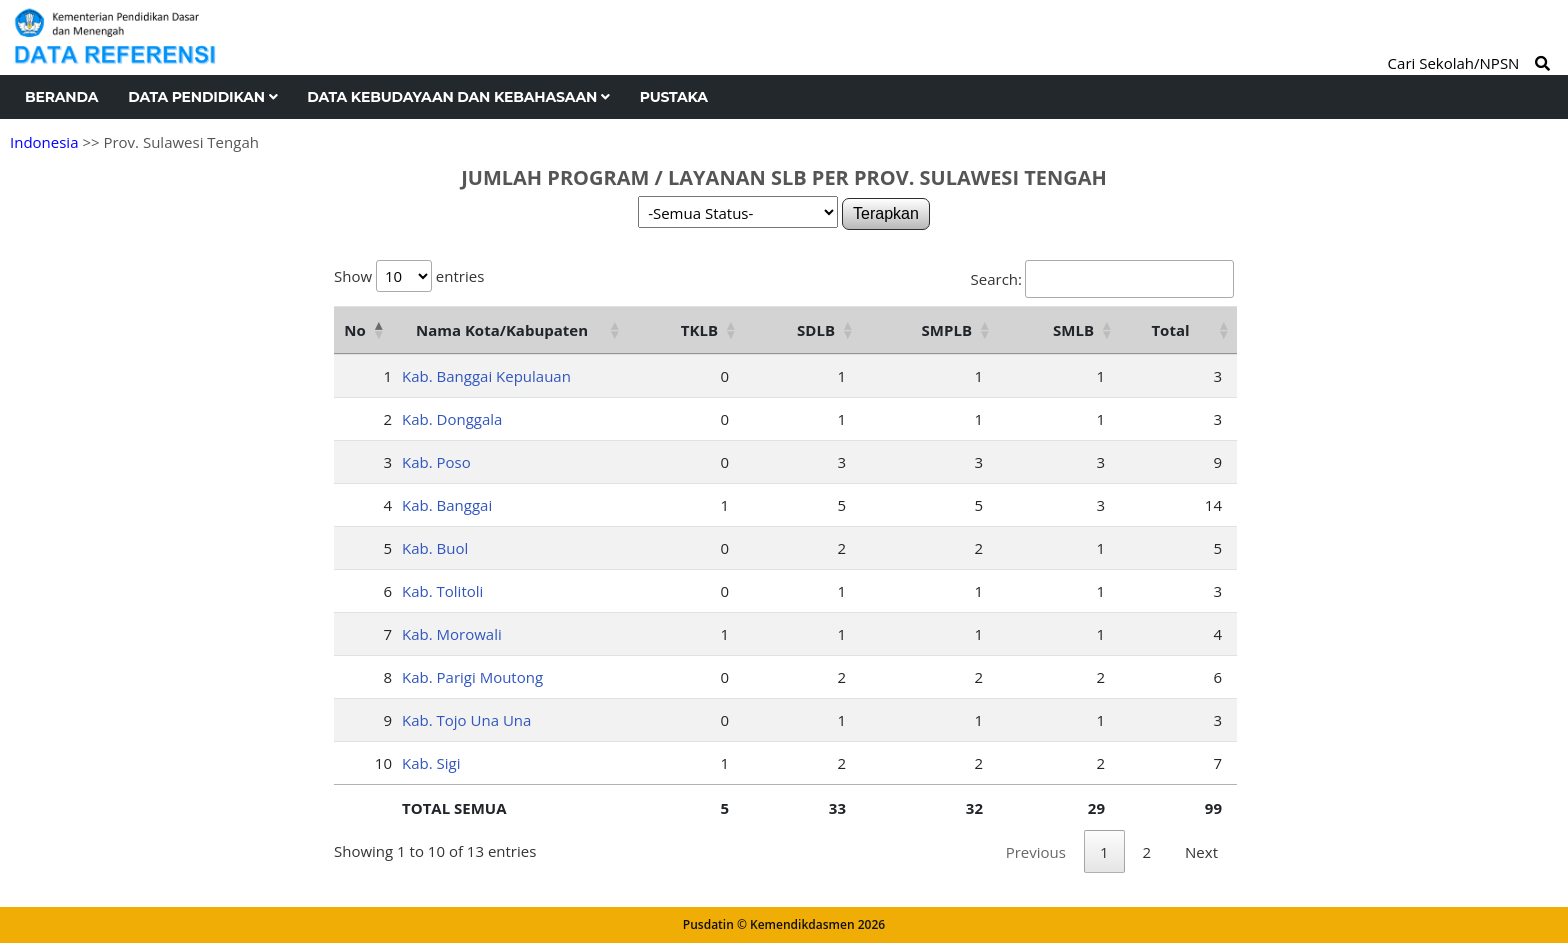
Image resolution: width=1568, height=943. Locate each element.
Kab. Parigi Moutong (472, 677)
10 (383, 763)
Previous (1036, 852)
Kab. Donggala (452, 419)
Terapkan (886, 213)
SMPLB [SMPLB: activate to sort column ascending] (947, 330)
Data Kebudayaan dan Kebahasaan (458, 97)
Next (1201, 852)
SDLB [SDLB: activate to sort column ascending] (816, 330)
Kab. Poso (436, 462)
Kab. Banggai (447, 505)
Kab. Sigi (431, 763)
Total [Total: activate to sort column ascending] (1170, 330)
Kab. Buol (435, 548)
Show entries (409, 276)
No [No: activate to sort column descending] (354, 330)
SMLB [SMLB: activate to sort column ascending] (1073, 330)
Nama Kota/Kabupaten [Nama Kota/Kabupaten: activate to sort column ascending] (502, 330)
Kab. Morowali (452, 634)
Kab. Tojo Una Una (466, 720)
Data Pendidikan (202, 97)
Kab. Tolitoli (442, 591)
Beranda (61, 97)
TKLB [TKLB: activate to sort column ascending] (699, 330)
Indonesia (44, 142)
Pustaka (674, 97)
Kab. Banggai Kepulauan (486, 376)
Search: (1102, 279)
